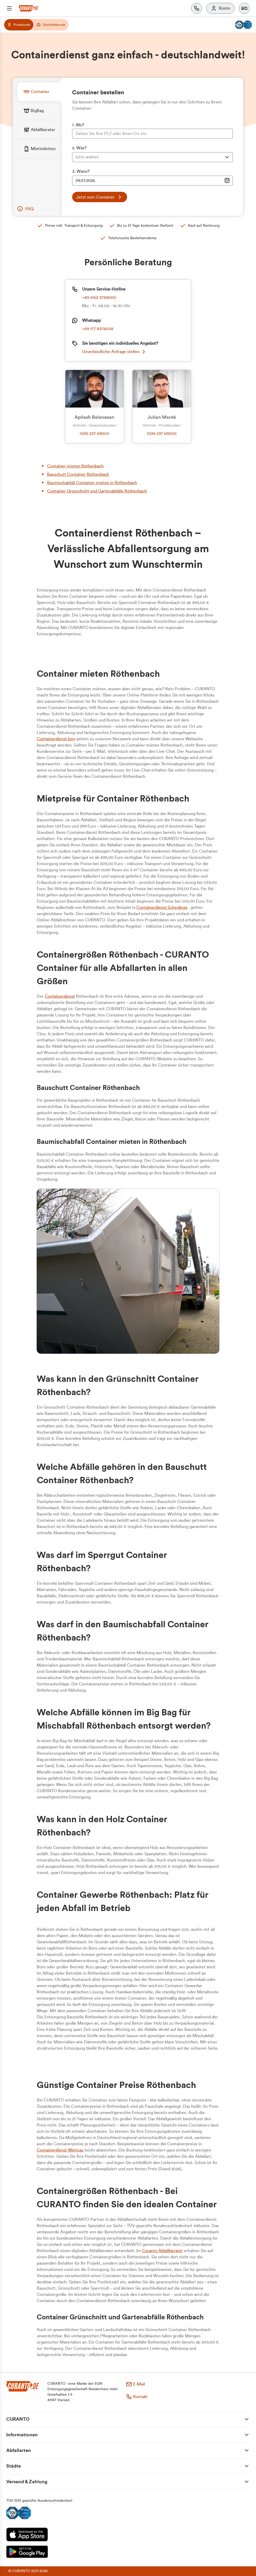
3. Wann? (81, 171)
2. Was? (79, 148)
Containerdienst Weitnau (60, 2150)
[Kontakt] (196, 8)
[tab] (39, 91)
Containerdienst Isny (56, 739)
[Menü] (9, 8)
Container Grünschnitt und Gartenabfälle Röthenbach (97, 491)
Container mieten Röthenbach (75, 466)
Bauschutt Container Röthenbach (78, 474)
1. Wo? (78, 125)
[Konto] (220, 8)
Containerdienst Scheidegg (161, 907)
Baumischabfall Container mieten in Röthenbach (92, 483)
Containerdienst (60, 996)
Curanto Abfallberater (162, 2251)
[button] (244, 8)
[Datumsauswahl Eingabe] (152, 181)
